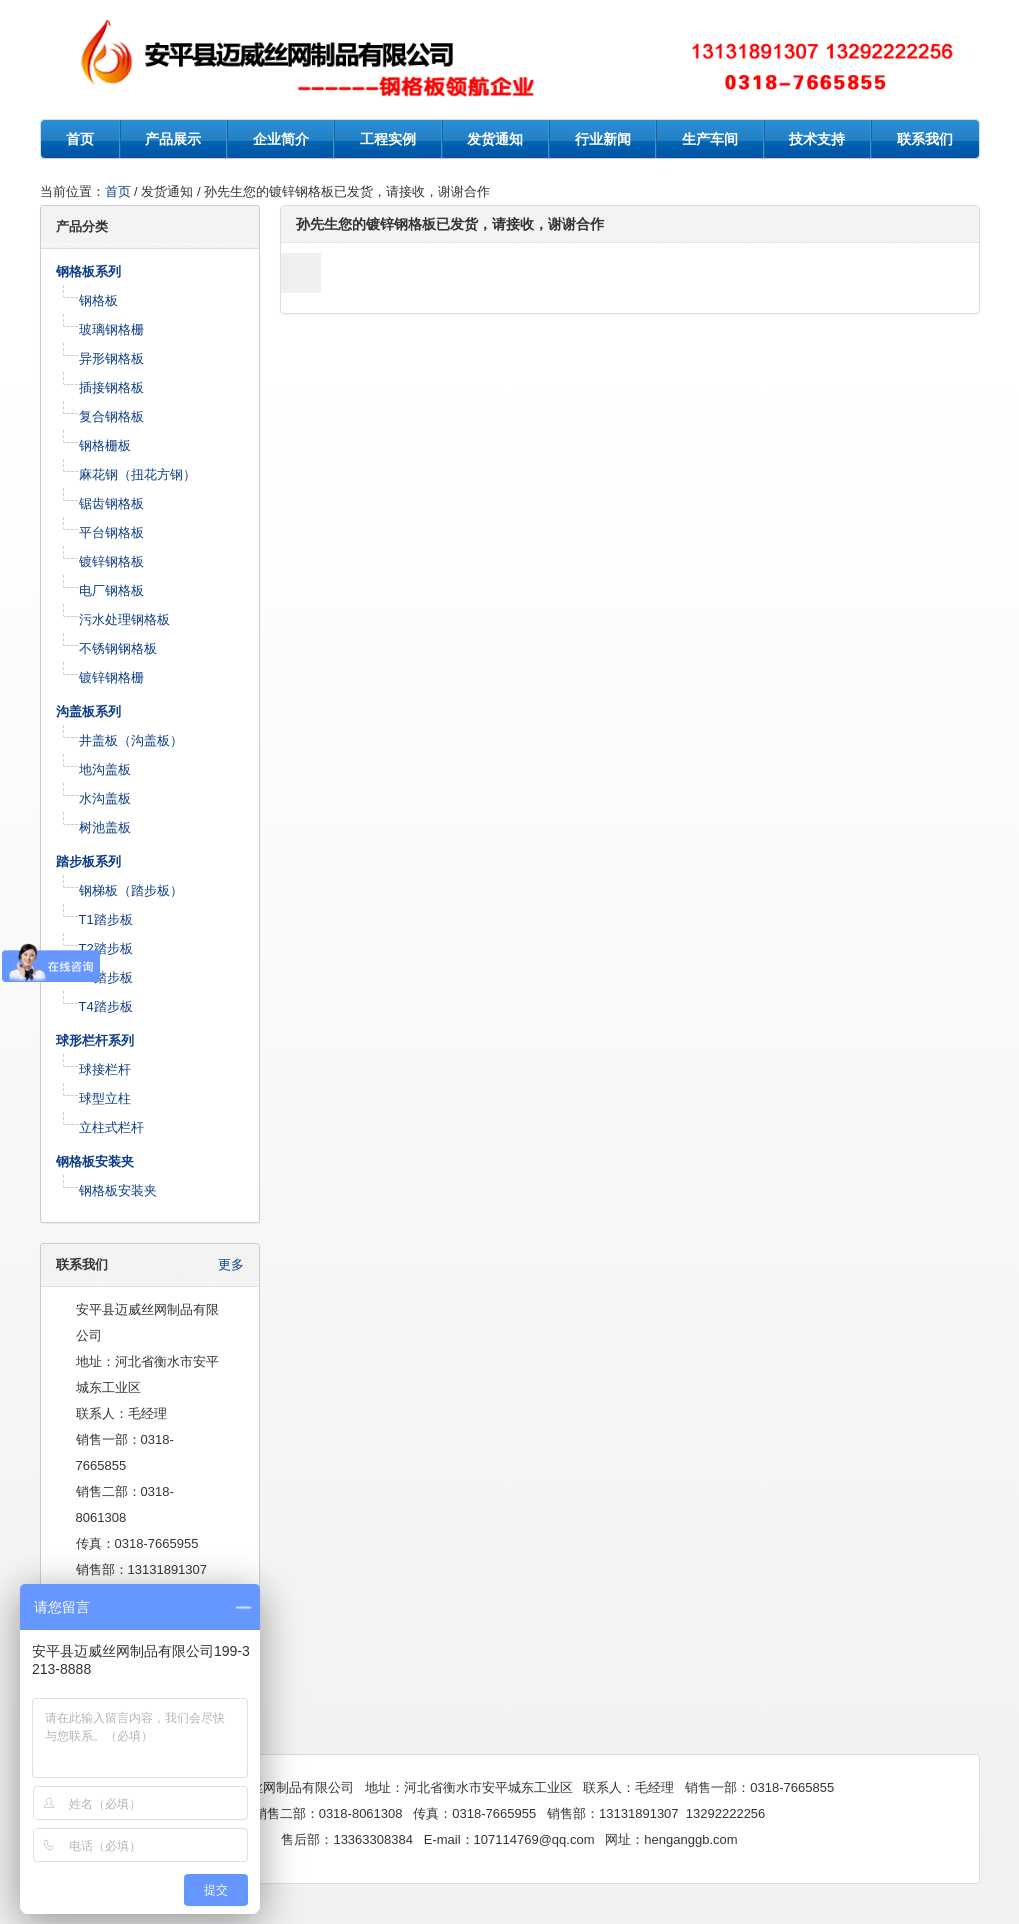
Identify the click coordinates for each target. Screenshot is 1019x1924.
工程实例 (388, 139)
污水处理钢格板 (124, 619)
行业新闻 (603, 139)
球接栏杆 (105, 1069)
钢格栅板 (105, 445)
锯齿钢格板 (111, 503)
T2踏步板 (106, 948)
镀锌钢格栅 (111, 677)
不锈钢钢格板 (118, 648)
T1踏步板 (106, 919)
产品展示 (173, 139)
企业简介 (281, 139)
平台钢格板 (111, 532)
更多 (231, 1264)
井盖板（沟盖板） (131, 740)
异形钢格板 (111, 358)
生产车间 (710, 139)
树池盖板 (105, 827)
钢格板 (98, 300)
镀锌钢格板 (111, 561)
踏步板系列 (88, 861)
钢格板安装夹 (95, 1161)
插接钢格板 (111, 387)
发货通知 (495, 139)
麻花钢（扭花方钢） (137, 474)
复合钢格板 (111, 416)
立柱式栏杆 (111, 1127)
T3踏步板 (106, 977)
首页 (80, 139)
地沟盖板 (105, 769)
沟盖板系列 (88, 711)
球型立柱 (105, 1098)
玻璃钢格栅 (111, 329)
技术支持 (817, 139)
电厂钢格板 (111, 590)
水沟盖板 (105, 798)
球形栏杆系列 (95, 1040)
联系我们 (925, 139)
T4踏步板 (106, 1006)
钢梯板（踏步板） (131, 890)
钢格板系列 (88, 271)
